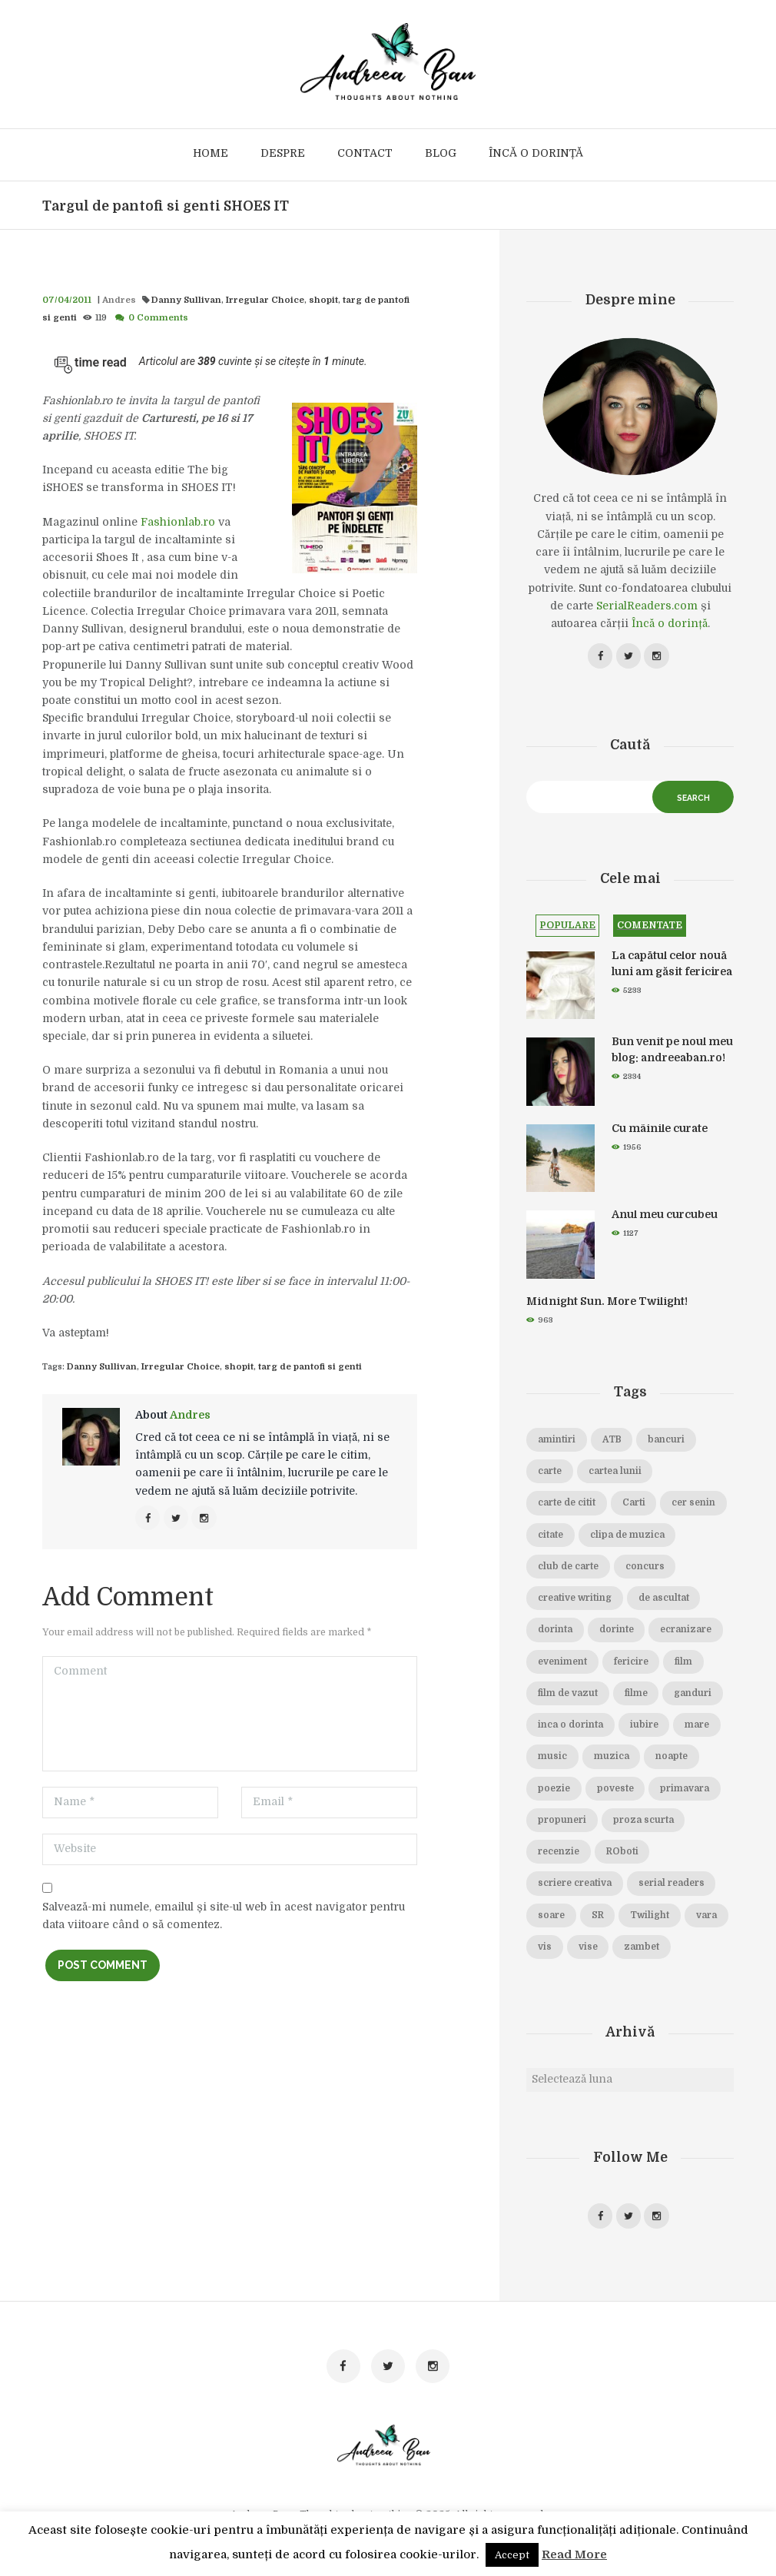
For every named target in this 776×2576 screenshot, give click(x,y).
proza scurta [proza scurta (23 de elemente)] (644, 1822)
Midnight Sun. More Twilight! (607, 1304)
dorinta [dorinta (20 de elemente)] (555, 1633)
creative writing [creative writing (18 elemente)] (575, 1601)
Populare (567, 928)
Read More (574, 2554)
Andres (113, 300)
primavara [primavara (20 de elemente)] (686, 1791)
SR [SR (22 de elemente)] (598, 1918)
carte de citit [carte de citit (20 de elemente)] (567, 1506)
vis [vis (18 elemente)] (594, 1949)
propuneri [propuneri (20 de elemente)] (562, 1822)
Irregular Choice (246, 300)
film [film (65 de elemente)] (684, 1664)
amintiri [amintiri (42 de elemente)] (557, 1442)
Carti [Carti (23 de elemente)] (635, 1506)
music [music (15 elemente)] (552, 1759)
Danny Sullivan (175, 300)
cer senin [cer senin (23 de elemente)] (696, 1506)
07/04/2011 (65, 300)
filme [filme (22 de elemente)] (636, 1696)
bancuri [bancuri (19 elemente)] (668, 1442)
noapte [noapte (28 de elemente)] (673, 1759)
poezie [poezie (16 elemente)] (554, 1791)
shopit (299, 300)
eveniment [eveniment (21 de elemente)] (562, 1664)
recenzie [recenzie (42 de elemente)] (558, 1855)
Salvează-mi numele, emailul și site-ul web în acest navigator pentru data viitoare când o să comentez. (223, 1917)
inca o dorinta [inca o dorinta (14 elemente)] (571, 1728)
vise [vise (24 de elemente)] (637, 1949)
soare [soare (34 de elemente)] (551, 1918)
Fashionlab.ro (178, 522)
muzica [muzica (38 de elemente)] (612, 1759)
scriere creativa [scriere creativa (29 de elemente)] (575, 1886)
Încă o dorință (670, 623)
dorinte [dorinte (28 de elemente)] (617, 1633)
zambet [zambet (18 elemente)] (691, 1949)
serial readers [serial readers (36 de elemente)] (674, 1886)
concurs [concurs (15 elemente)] (645, 1569)
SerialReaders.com (647, 605)
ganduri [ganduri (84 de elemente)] (694, 1696)
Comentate (649, 928)
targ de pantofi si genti (363, 300)
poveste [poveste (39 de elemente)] (615, 1791)
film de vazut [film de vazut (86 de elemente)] (568, 1696)
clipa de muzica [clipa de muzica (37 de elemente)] (629, 1537)
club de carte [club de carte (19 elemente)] (568, 1569)
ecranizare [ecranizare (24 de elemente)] (688, 1633)
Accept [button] (512, 2555)
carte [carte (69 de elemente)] (550, 1474)
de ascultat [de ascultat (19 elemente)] (666, 1601)
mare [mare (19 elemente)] (699, 1728)
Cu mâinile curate (660, 1131)
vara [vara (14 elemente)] (549, 1949)
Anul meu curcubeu (665, 1218)
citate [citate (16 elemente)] (551, 1537)
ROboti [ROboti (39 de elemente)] (622, 1855)
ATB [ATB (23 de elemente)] (612, 1442)
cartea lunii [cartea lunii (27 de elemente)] (616, 1474)
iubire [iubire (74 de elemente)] (646, 1728)
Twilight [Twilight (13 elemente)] (652, 1918)
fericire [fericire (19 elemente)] (631, 1664)
